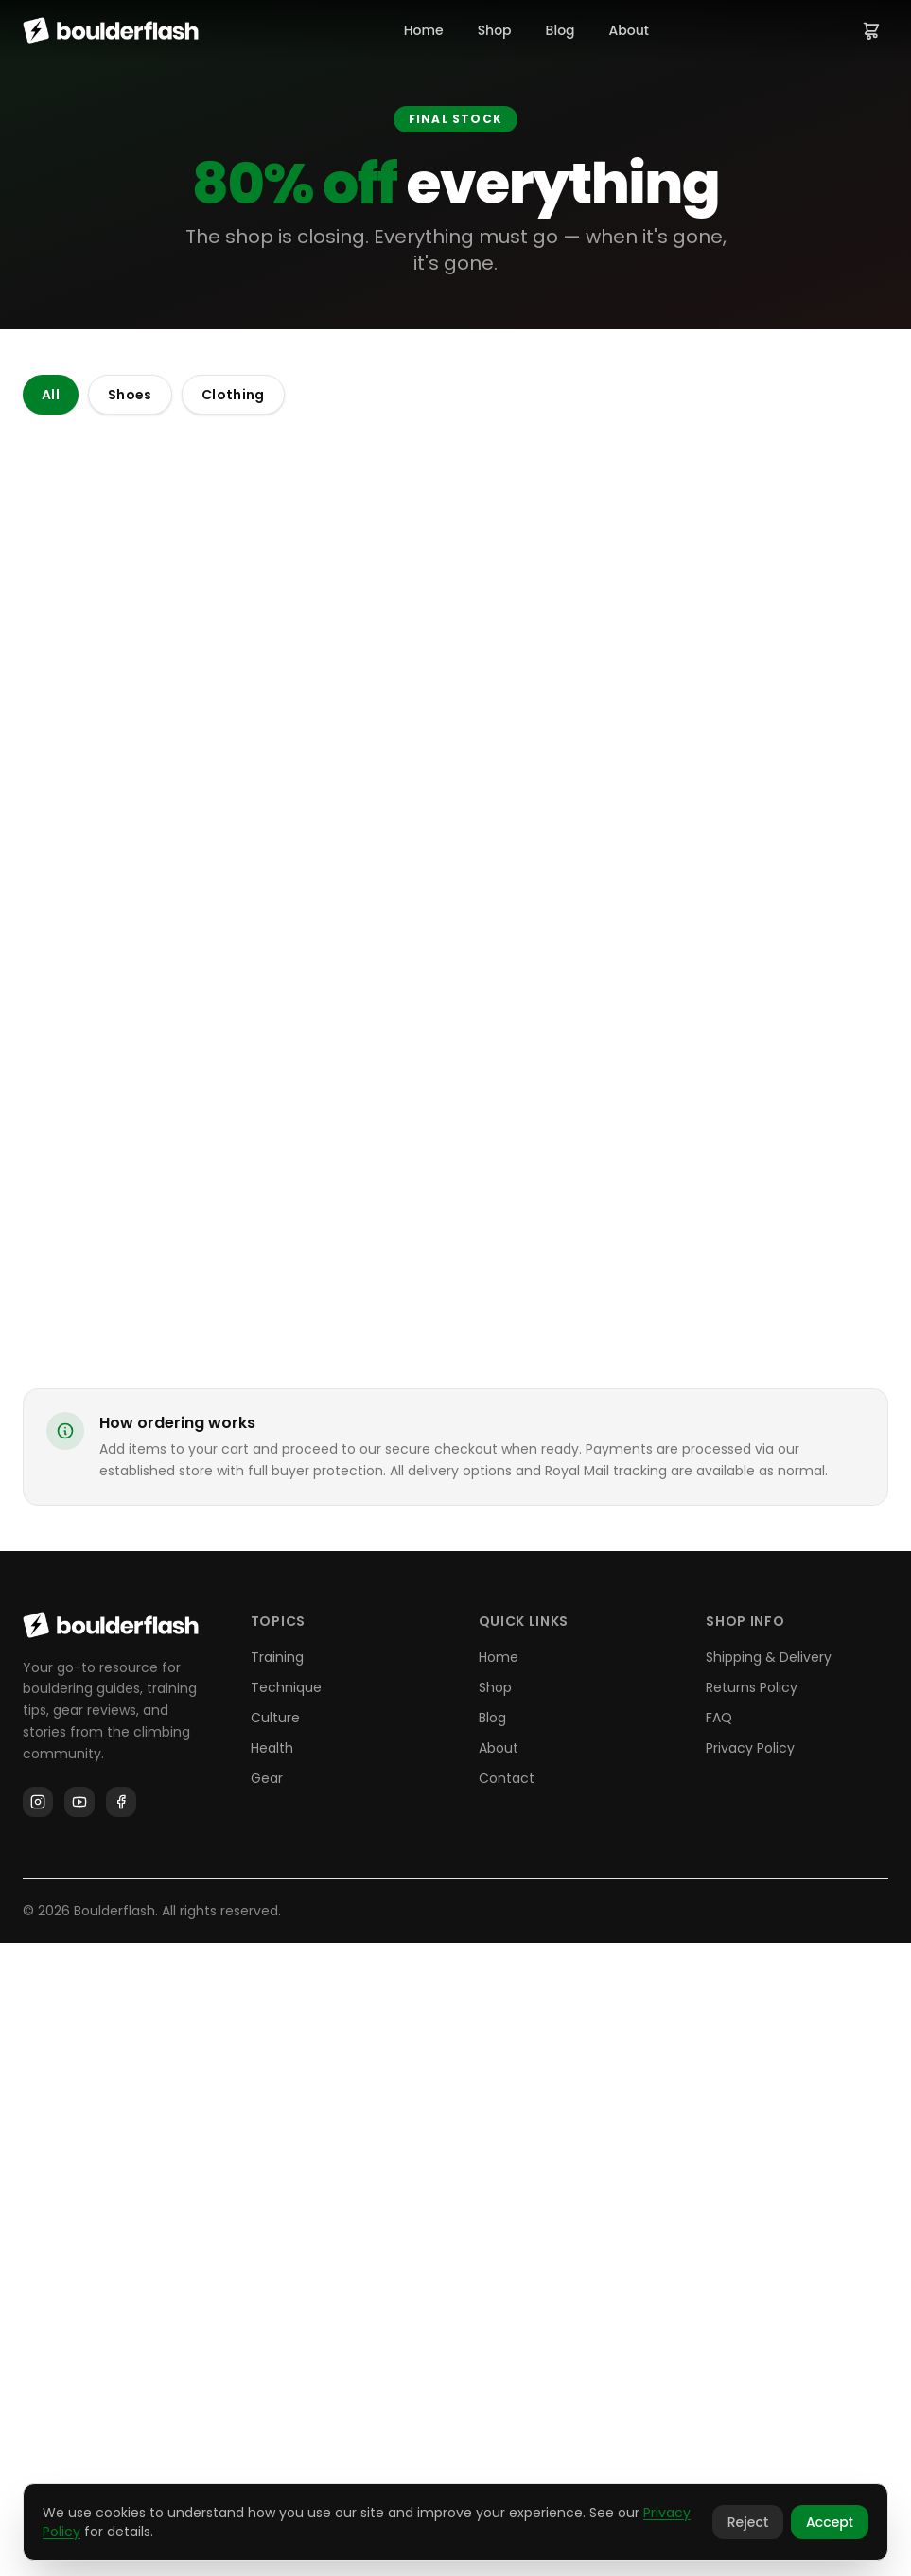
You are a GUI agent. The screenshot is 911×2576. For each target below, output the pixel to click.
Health (272, 2381)
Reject (747, 2522)
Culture (275, 2350)
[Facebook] (121, 2435)
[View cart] (871, 30)
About (629, 30)
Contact (506, 2411)
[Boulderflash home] (111, 30)
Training (277, 2290)
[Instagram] (38, 2435)
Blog (560, 30)
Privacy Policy (750, 2381)
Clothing (233, 394)
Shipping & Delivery (769, 2290)
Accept (829, 2522)
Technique (286, 2320)
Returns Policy (751, 2320)
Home (424, 30)
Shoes (130, 394)
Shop (495, 30)
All (51, 394)
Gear (267, 2411)
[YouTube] (79, 2435)
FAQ (719, 2350)
